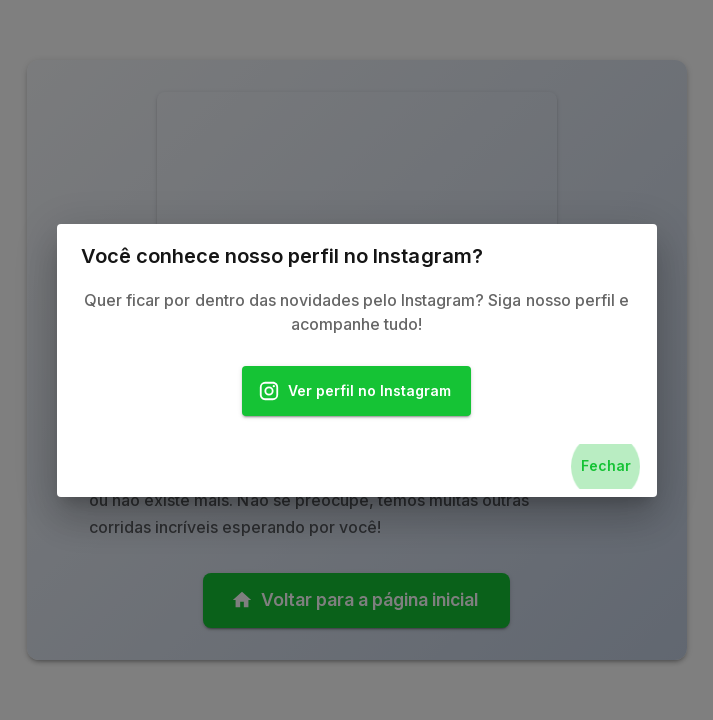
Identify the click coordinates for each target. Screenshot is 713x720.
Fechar (606, 466)
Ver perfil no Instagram (357, 391)
